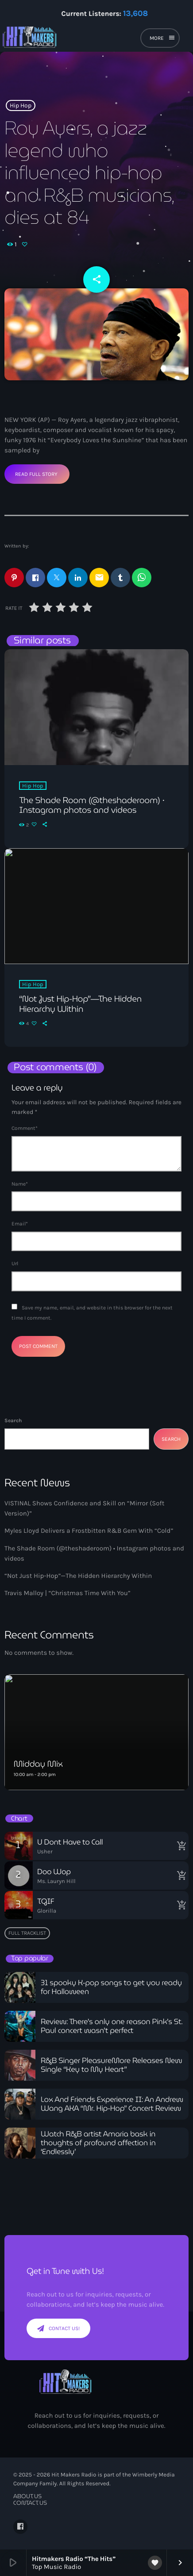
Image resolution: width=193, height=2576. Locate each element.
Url (15, 1263)
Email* (20, 1224)
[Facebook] (20, 2526)
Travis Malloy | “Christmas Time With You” (67, 1593)
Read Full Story (36, 474)
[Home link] (58, 39)
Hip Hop (20, 105)
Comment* (25, 1128)
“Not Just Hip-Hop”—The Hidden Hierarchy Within (78, 1576)
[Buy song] (180, 1846)
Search (13, 1420)
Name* (20, 1184)
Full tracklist (27, 1933)
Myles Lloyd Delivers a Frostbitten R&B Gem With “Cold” (88, 1531)
